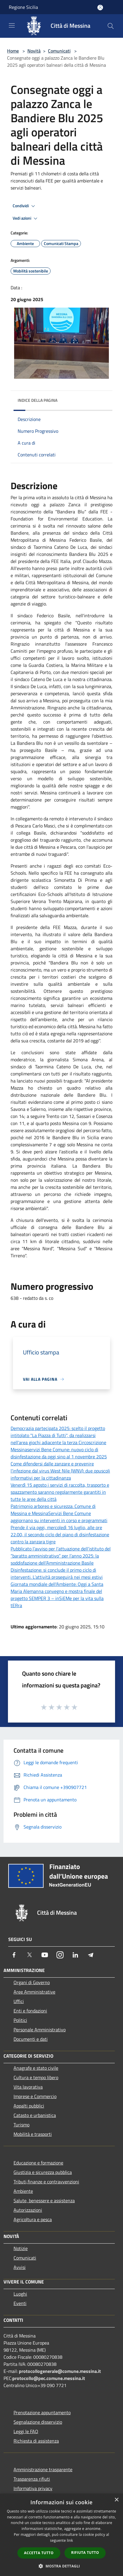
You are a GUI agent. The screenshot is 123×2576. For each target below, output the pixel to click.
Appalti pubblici (29, 2105)
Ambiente (23, 2191)
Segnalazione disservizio (38, 2421)
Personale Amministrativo (40, 2029)
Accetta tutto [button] (39, 2552)
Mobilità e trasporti (33, 2134)
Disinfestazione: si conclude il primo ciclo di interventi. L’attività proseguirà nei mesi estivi (57, 1573)
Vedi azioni (26, 218)
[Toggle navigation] (11, 25)
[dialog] (61, 2535)
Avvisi (20, 2267)
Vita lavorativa (28, 2086)
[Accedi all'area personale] (100, 7)
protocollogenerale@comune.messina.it (60, 2371)
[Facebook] (14, 1955)
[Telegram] (91, 1955)
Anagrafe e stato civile (36, 2067)
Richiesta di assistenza (36, 2440)
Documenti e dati (31, 2039)
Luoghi (20, 2293)
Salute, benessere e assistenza (44, 2200)
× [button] (116, 2500)
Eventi (20, 2303)
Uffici (19, 2001)
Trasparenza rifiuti (32, 2478)
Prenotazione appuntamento (42, 2412)
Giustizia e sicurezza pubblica (43, 2172)
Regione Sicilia (23, 7)
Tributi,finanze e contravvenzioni (46, 2181)
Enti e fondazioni (30, 2010)
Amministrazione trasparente (43, 2469)
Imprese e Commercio (35, 2096)
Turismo (21, 2124)
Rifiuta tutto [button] (85, 2552)
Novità (34, 50)
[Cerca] (110, 26)
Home (13, 50)
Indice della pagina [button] (37, 400)
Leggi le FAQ (26, 2431)
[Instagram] (60, 1955)
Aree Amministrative (34, 1991)
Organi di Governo (32, 1982)
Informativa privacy (33, 2488)
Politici (20, 2020)
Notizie (21, 2248)
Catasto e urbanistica (35, 2115)
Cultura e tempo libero (36, 2077)
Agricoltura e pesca (33, 2219)
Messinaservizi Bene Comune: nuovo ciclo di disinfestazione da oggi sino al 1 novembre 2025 (59, 1453)
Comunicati (59, 50)
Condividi (25, 206)
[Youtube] (45, 1955)
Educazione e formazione (38, 2162)
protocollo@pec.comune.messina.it (48, 2378)
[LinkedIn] (75, 1955)
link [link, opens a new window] (70, 2540)
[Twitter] (29, 1955)
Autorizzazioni (28, 2209)
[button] (61, 2566)
